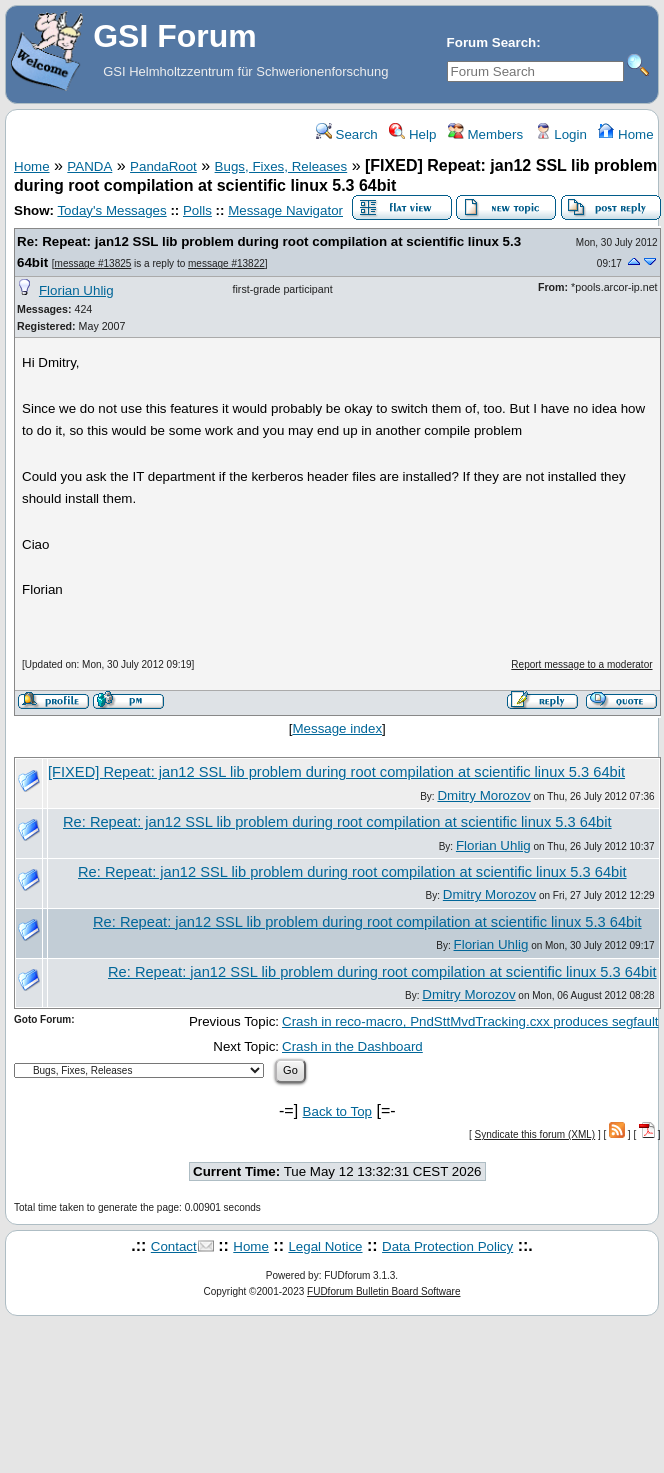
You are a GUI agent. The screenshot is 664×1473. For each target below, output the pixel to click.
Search (347, 134)
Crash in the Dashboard (352, 1046)
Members (485, 134)
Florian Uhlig (76, 290)
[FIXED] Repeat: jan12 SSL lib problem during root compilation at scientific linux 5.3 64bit (336, 772)
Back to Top (337, 1111)
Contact (174, 1246)
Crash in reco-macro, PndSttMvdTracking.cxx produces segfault (470, 1021)
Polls (197, 210)
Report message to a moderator (581, 664)
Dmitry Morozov (483, 795)
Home (625, 134)
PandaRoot (163, 166)
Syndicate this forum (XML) (535, 1134)
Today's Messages (111, 210)
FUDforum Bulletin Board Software (383, 1291)
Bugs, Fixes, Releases (281, 166)
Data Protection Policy (447, 1246)
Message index (337, 728)
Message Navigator (285, 210)
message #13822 (226, 263)
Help (412, 134)
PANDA (89, 166)
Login (561, 134)
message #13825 (93, 263)
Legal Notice (325, 1246)
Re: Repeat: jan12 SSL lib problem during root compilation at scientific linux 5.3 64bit (337, 822)
